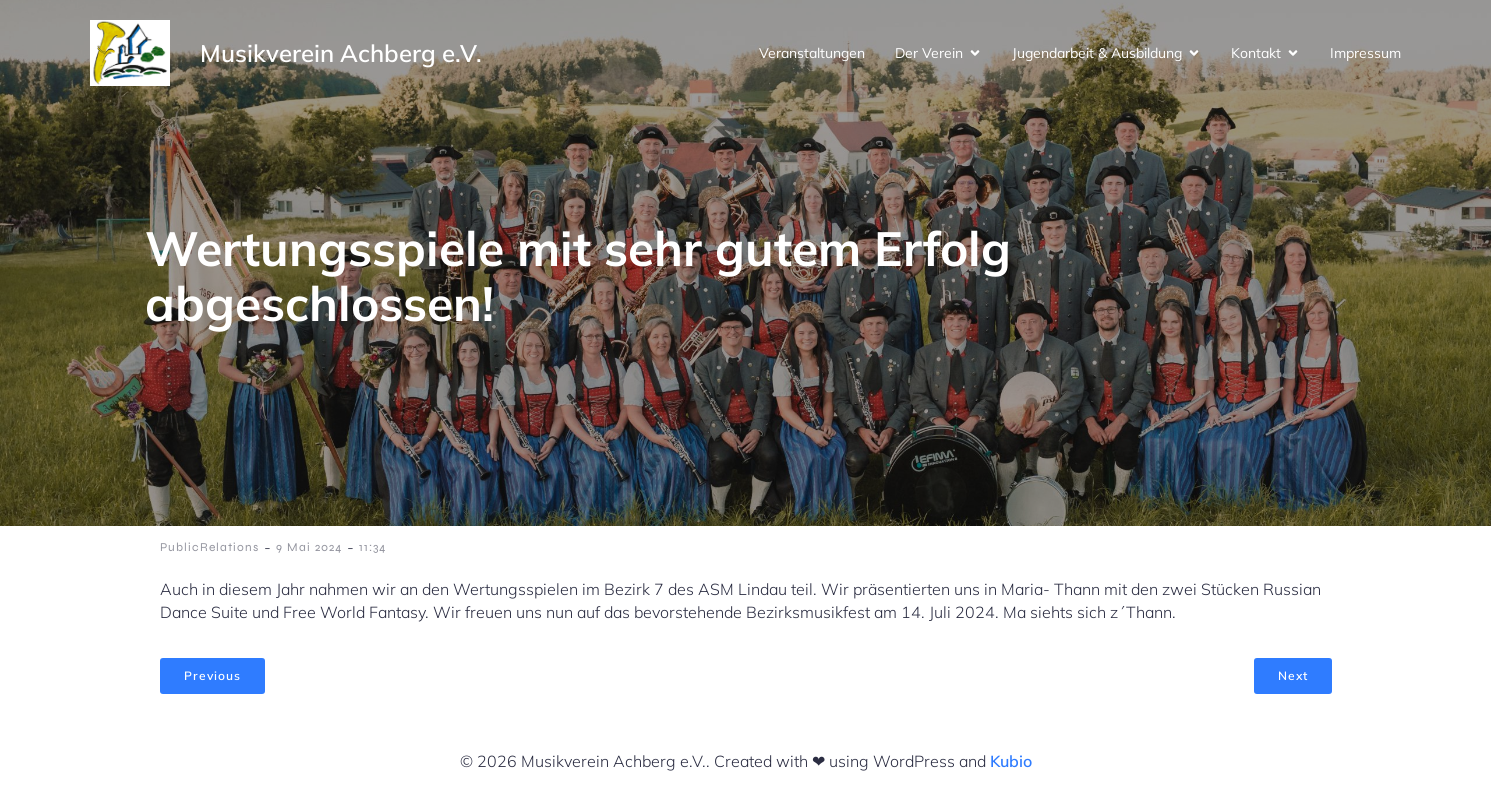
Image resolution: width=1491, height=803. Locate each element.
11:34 (372, 547)
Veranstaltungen (812, 53)
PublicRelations (209, 547)
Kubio (1011, 761)
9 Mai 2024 (309, 547)
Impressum (1365, 53)
